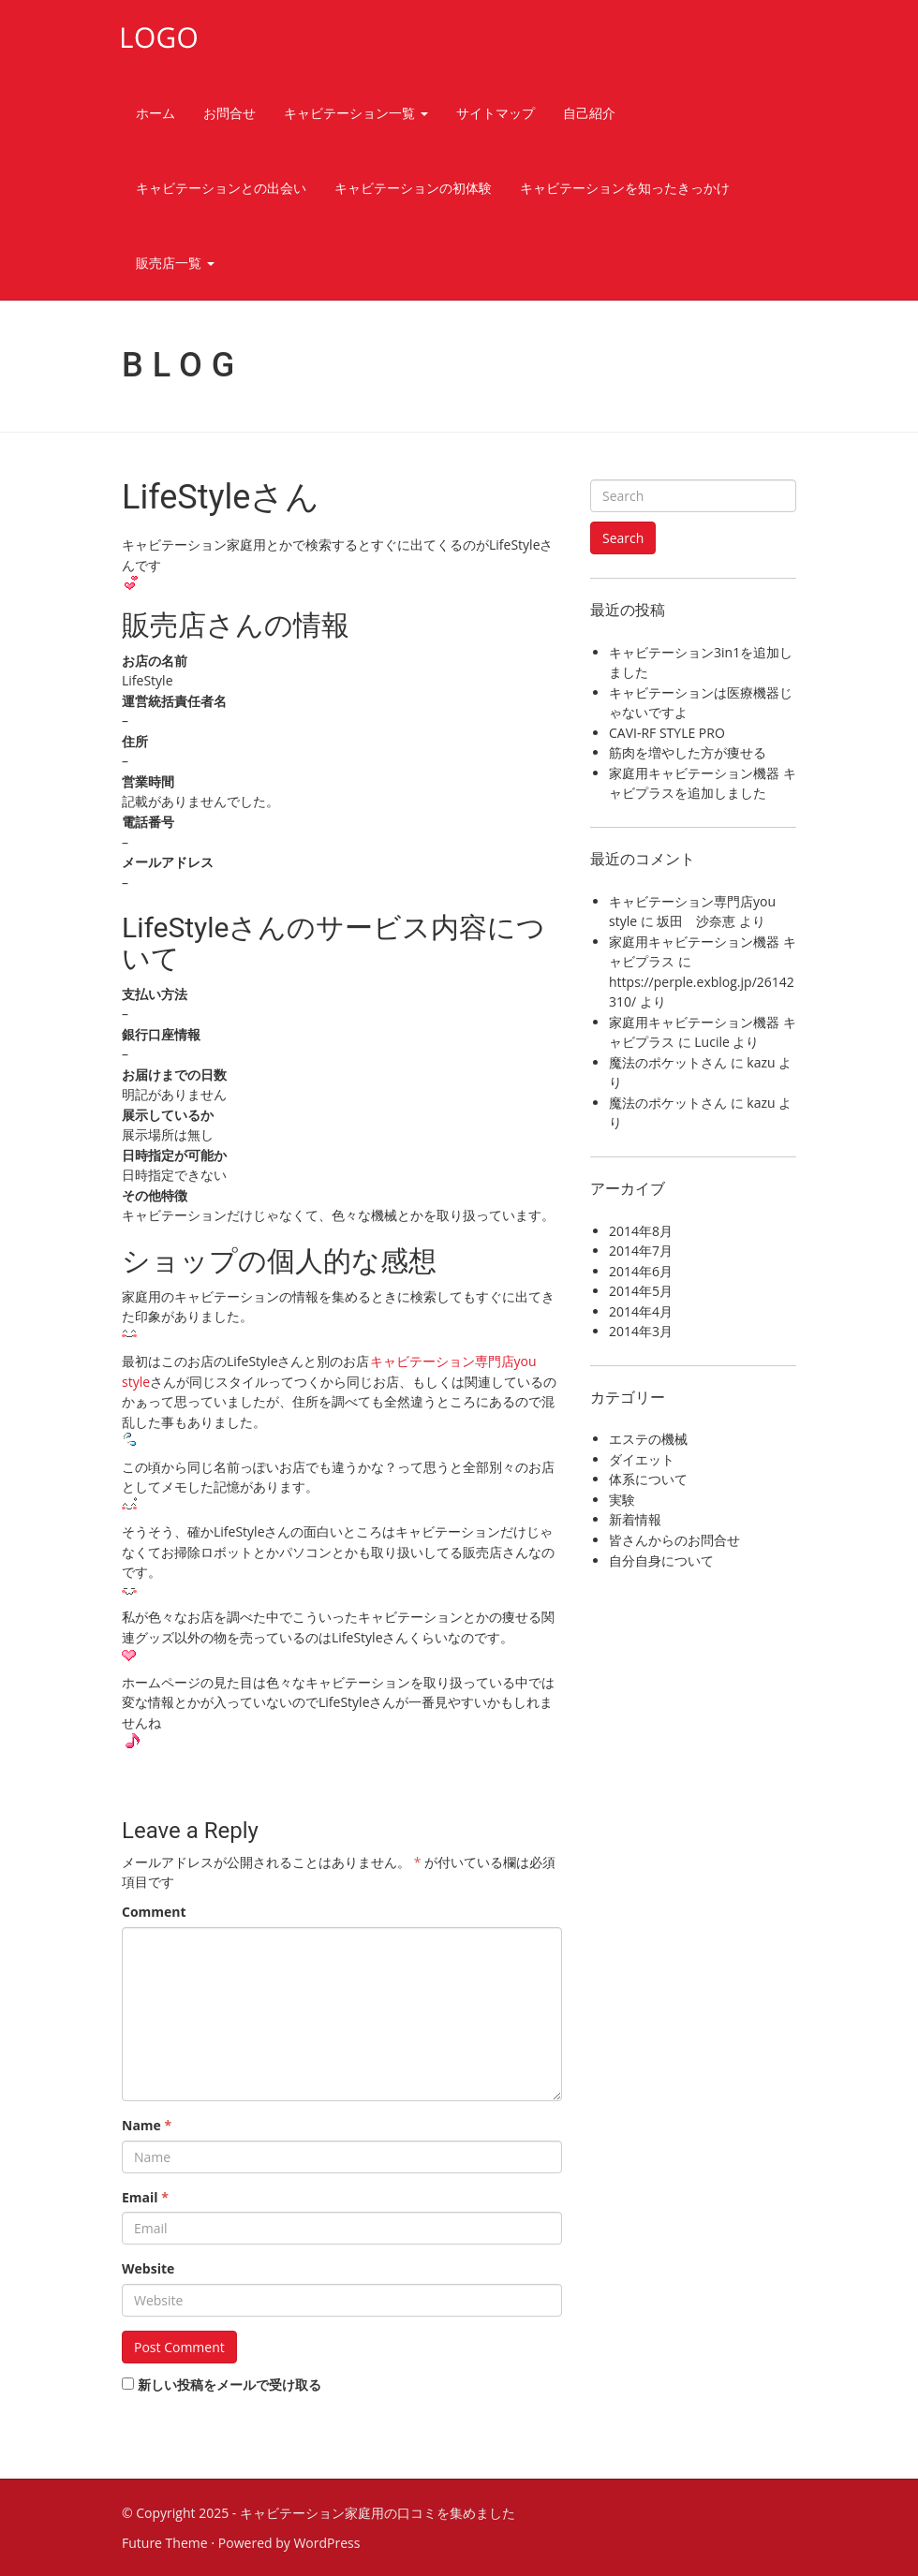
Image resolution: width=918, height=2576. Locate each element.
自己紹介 (589, 113)
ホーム (155, 113)
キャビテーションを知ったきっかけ (625, 188)
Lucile (712, 1042)
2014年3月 (641, 1331)
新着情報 (635, 1519)
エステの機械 (648, 1439)
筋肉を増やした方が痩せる (687, 752)
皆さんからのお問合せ (674, 1540)
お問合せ (229, 113)
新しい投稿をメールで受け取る (229, 2384)
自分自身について (661, 1560)
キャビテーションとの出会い (221, 188)
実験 (622, 1500)
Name (146, 2125)
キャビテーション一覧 (356, 113)
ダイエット (641, 1459)
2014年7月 (641, 1250)
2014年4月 (641, 1311)
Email (145, 2197)
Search (623, 538)
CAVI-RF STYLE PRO (667, 733)
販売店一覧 (175, 263)
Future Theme (165, 2543)
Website (148, 2268)
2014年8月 (641, 1231)
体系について (648, 1479)
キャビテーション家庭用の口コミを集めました (377, 2513)
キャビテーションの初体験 (413, 188)
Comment (154, 1912)
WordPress (326, 2543)
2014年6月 (641, 1271)
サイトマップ (495, 113)
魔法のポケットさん (668, 1062)
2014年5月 (641, 1291)
